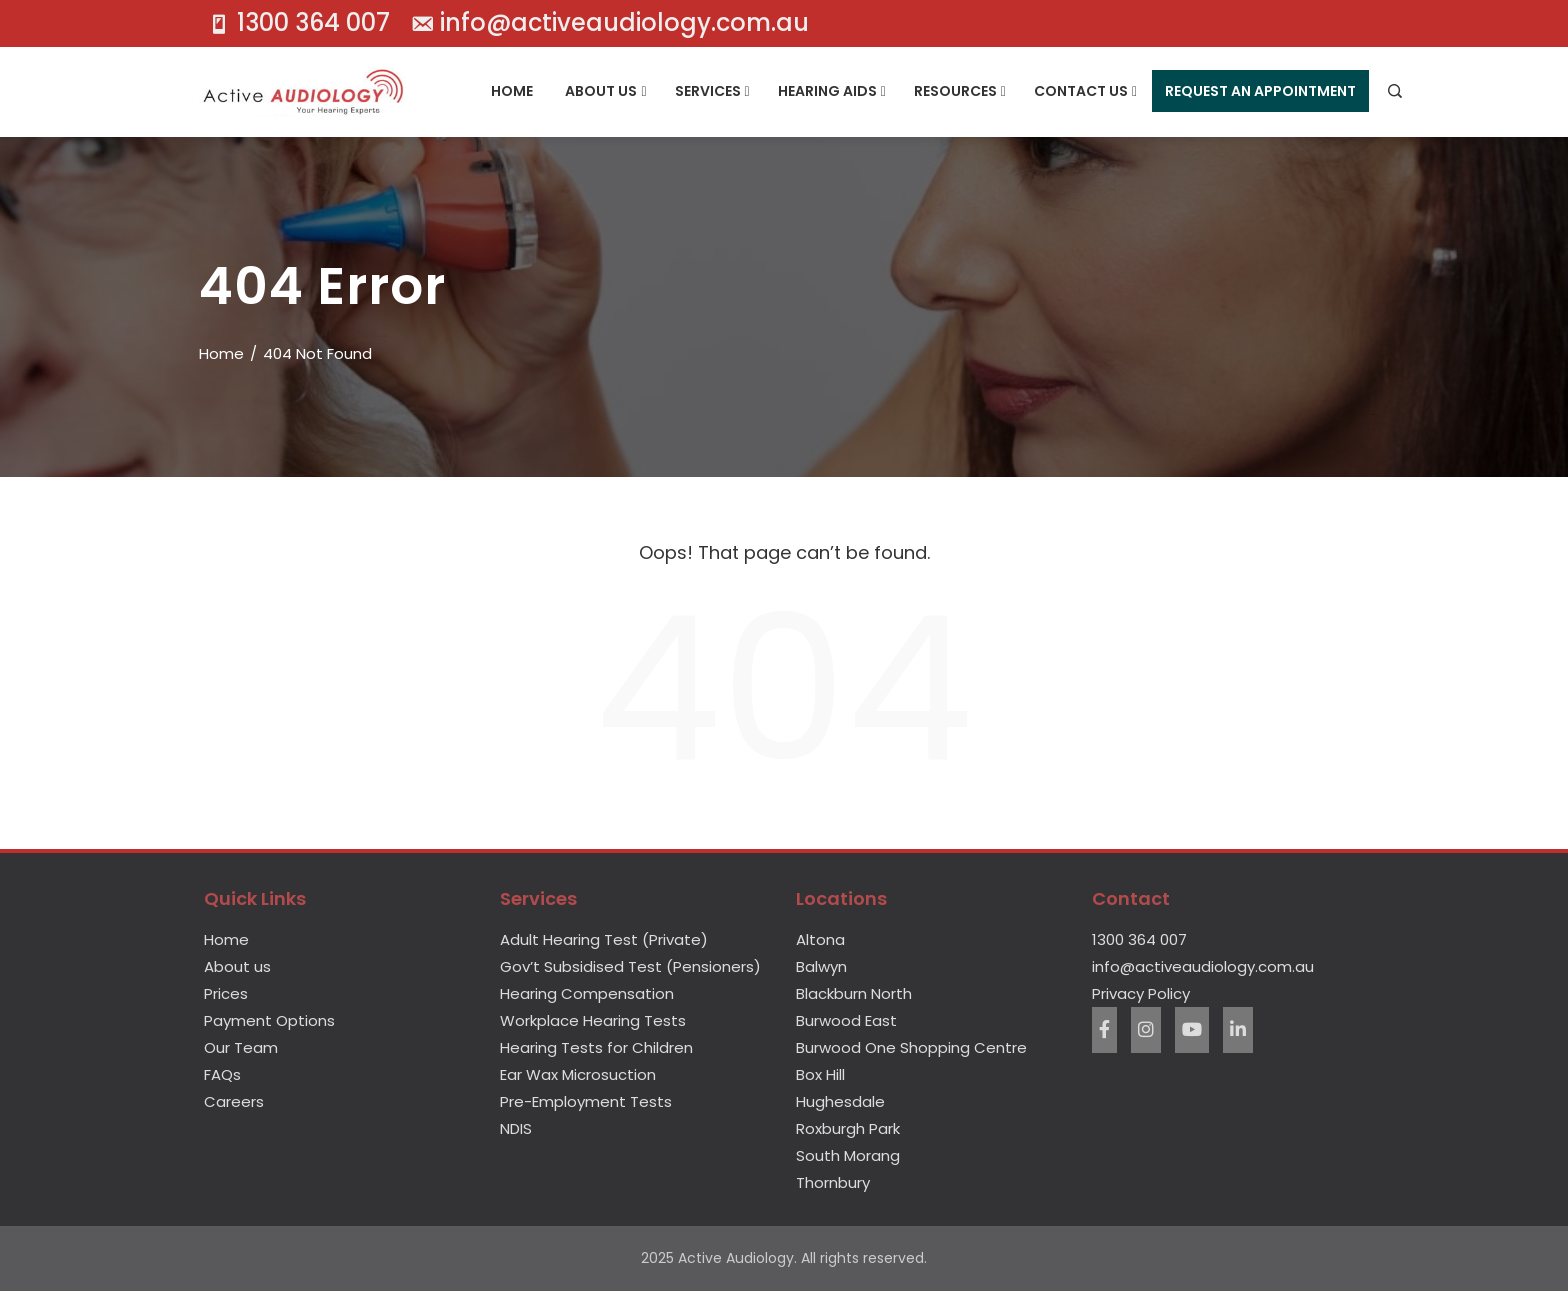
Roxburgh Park (848, 1128)
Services (712, 92)
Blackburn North (854, 993)
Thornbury (833, 1182)
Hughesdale (840, 1101)
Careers (234, 1101)
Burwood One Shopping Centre (911, 1047)
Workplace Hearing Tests (593, 1020)
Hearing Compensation (587, 993)
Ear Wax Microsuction (578, 1074)
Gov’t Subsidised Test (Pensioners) (630, 966)
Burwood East (846, 1020)
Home (512, 91)
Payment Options (269, 1020)
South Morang (848, 1155)
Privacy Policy (1141, 993)
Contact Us (1085, 92)
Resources (960, 92)
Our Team (241, 1047)
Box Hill (820, 1074)
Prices (226, 993)
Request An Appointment (1260, 91)
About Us (605, 92)
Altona (820, 939)
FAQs (222, 1074)
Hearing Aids (832, 92)
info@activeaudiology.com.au (1203, 966)
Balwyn (821, 966)
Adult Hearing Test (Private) (604, 939)
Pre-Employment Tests (586, 1101)
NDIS (516, 1128)
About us (237, 966)
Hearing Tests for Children (596, 1047)
